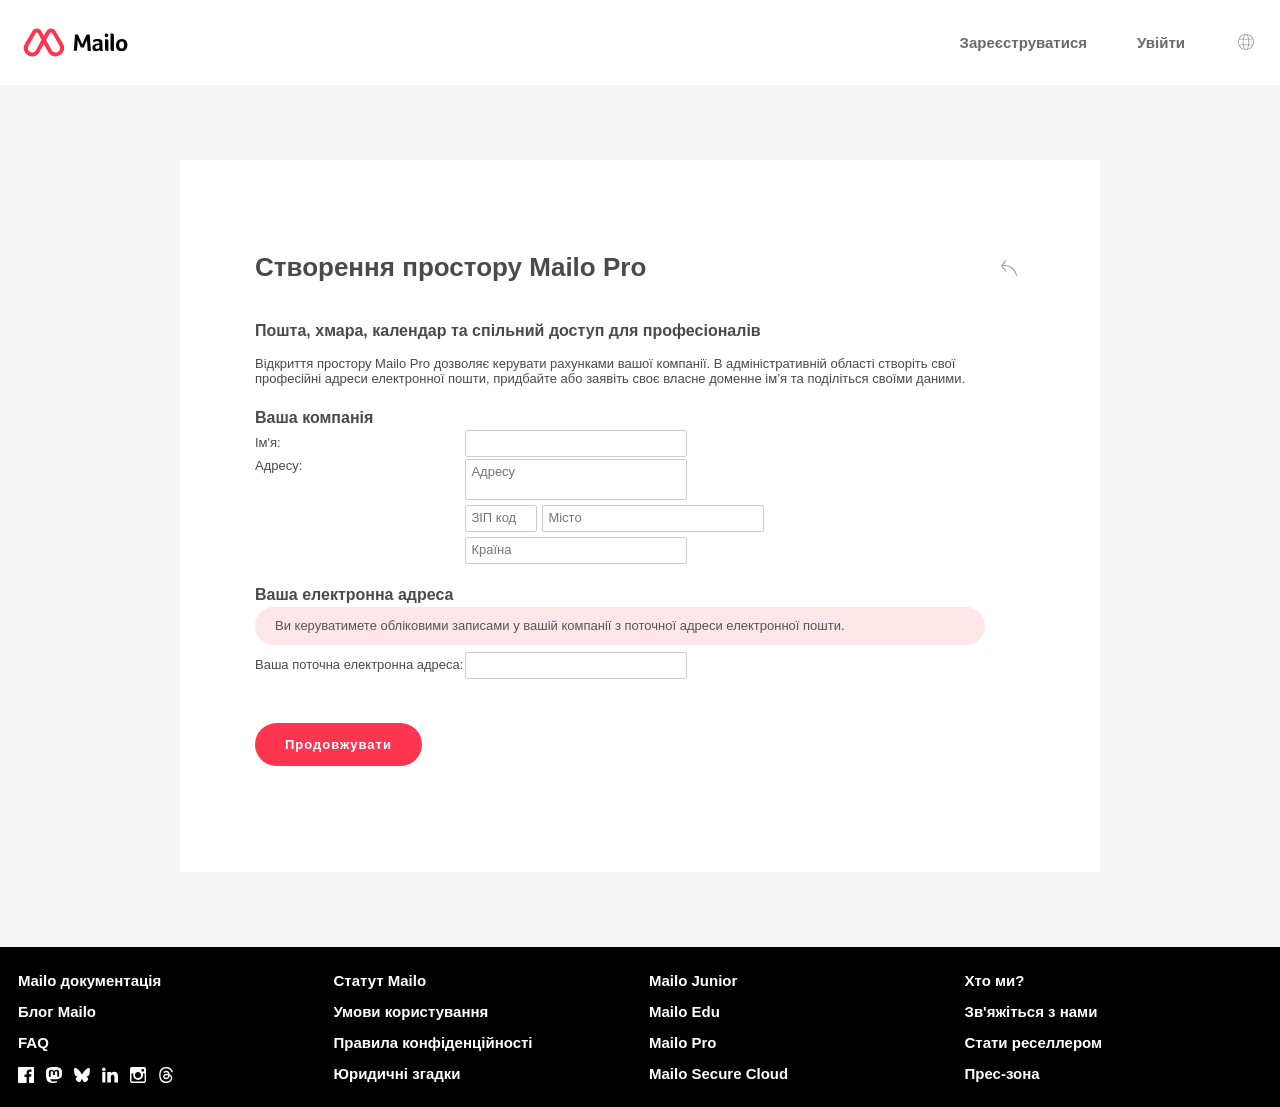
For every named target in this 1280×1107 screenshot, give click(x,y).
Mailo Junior (693, 980)
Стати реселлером (1034, 1042)
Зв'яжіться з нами (1031, 1011)
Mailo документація (89, 980)
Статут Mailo (380, 980)
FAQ (33, 1042)
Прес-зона (1002, 1073)
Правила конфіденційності (433, 1042)
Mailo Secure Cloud (718, 1073)
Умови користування (411, 1011)
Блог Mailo (57, 1011)
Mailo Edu (684, 1011)
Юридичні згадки (397, 1073)
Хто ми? (995, 980)
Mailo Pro (683, 1042)
